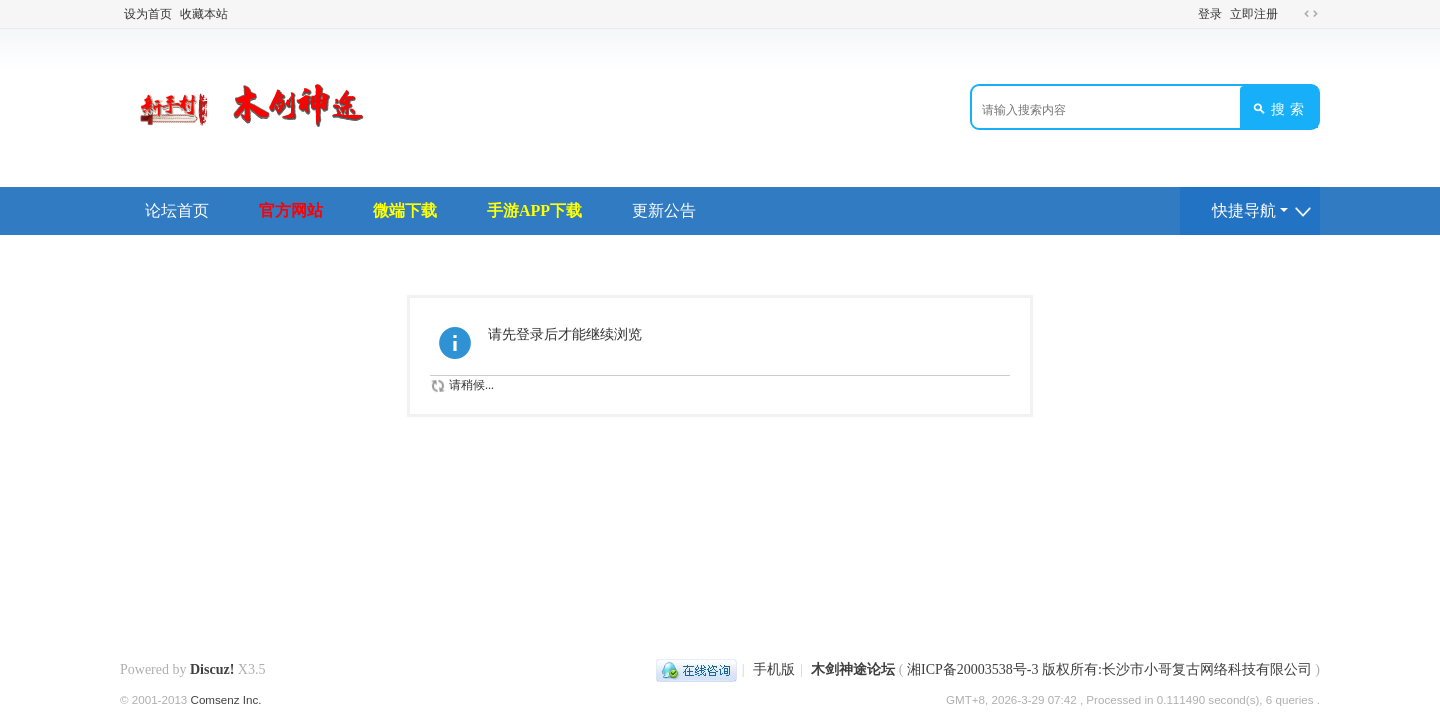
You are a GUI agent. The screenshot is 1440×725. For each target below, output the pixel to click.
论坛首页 (177, 210)
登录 (1210, 14)
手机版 (774, 669)
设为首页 (148, 14)
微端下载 (405, 210)
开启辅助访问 (1292, 14)
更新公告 (664, 210)
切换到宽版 (1311, 14)
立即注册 (1254, 14)
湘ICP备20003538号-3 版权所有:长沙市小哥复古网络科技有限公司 (1109, 669)
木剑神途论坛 (853, 669)
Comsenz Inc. (226, 699)
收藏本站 (204, 14)
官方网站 (291, 210)
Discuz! (212, 669)
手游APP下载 (534, 210)
